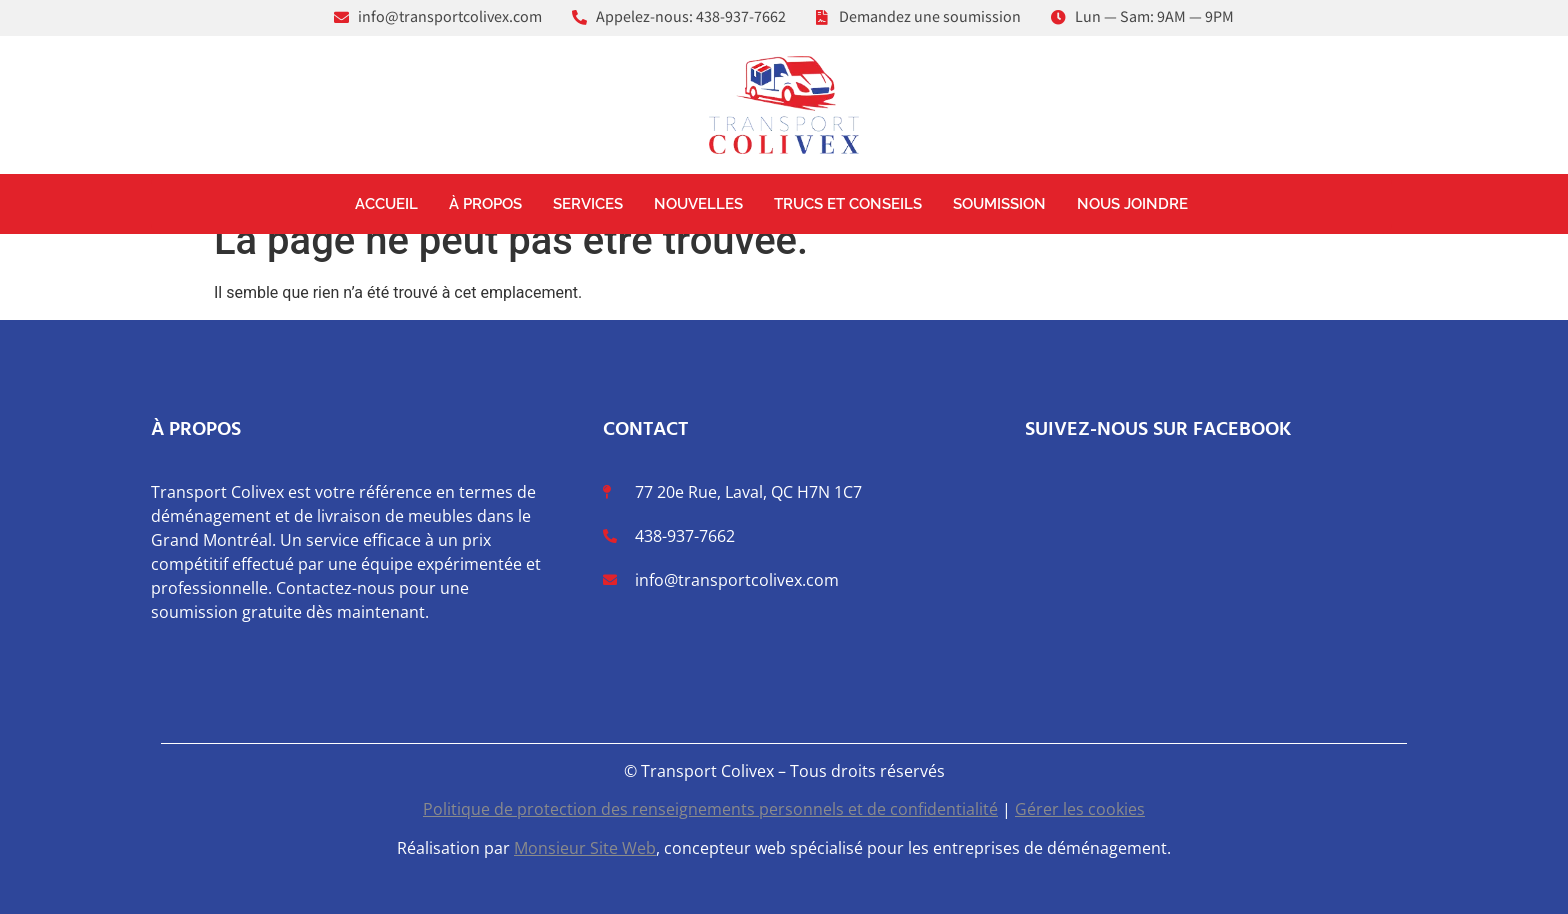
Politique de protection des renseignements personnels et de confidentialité (710, 809)
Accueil (386, 204)
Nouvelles (698, 204)
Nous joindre (1132, 204)
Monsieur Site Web (585, 848)
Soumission (999, 204)
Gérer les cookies (1080, 809)
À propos (485, 204)
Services (588, 204)
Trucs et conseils (848, 204)
